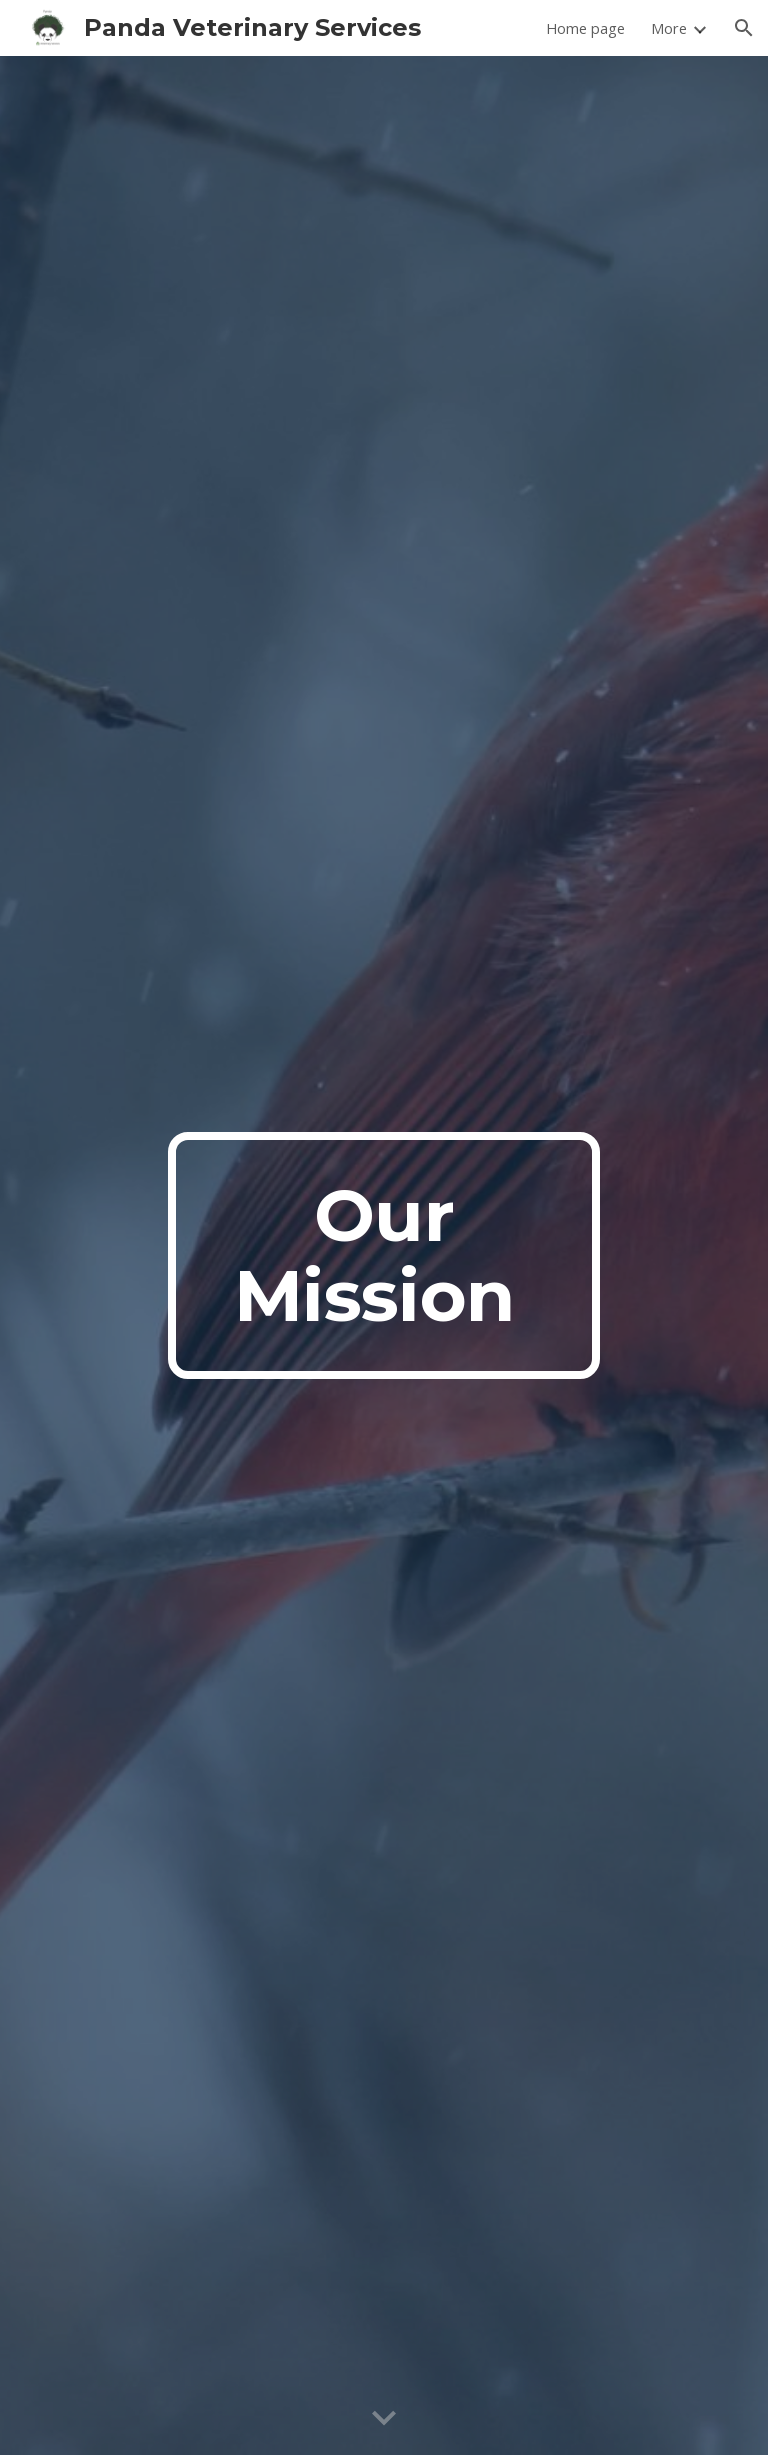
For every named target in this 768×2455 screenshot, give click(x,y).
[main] (383, 1256)
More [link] (669, 28)
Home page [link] (585, 28)
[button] (744, 28)
